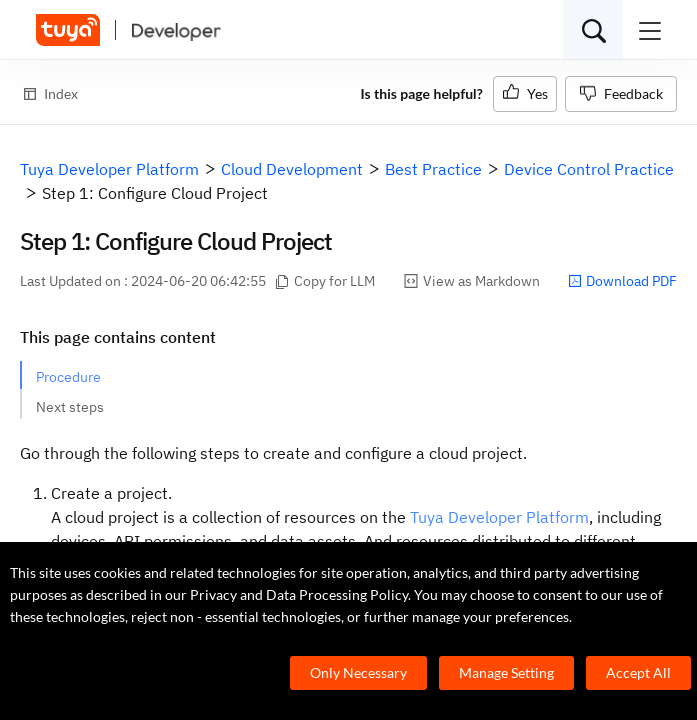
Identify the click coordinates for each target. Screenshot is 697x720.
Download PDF (622, 281)
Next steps (70, 407)
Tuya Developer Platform (499, 517)
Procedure (68, 377)
